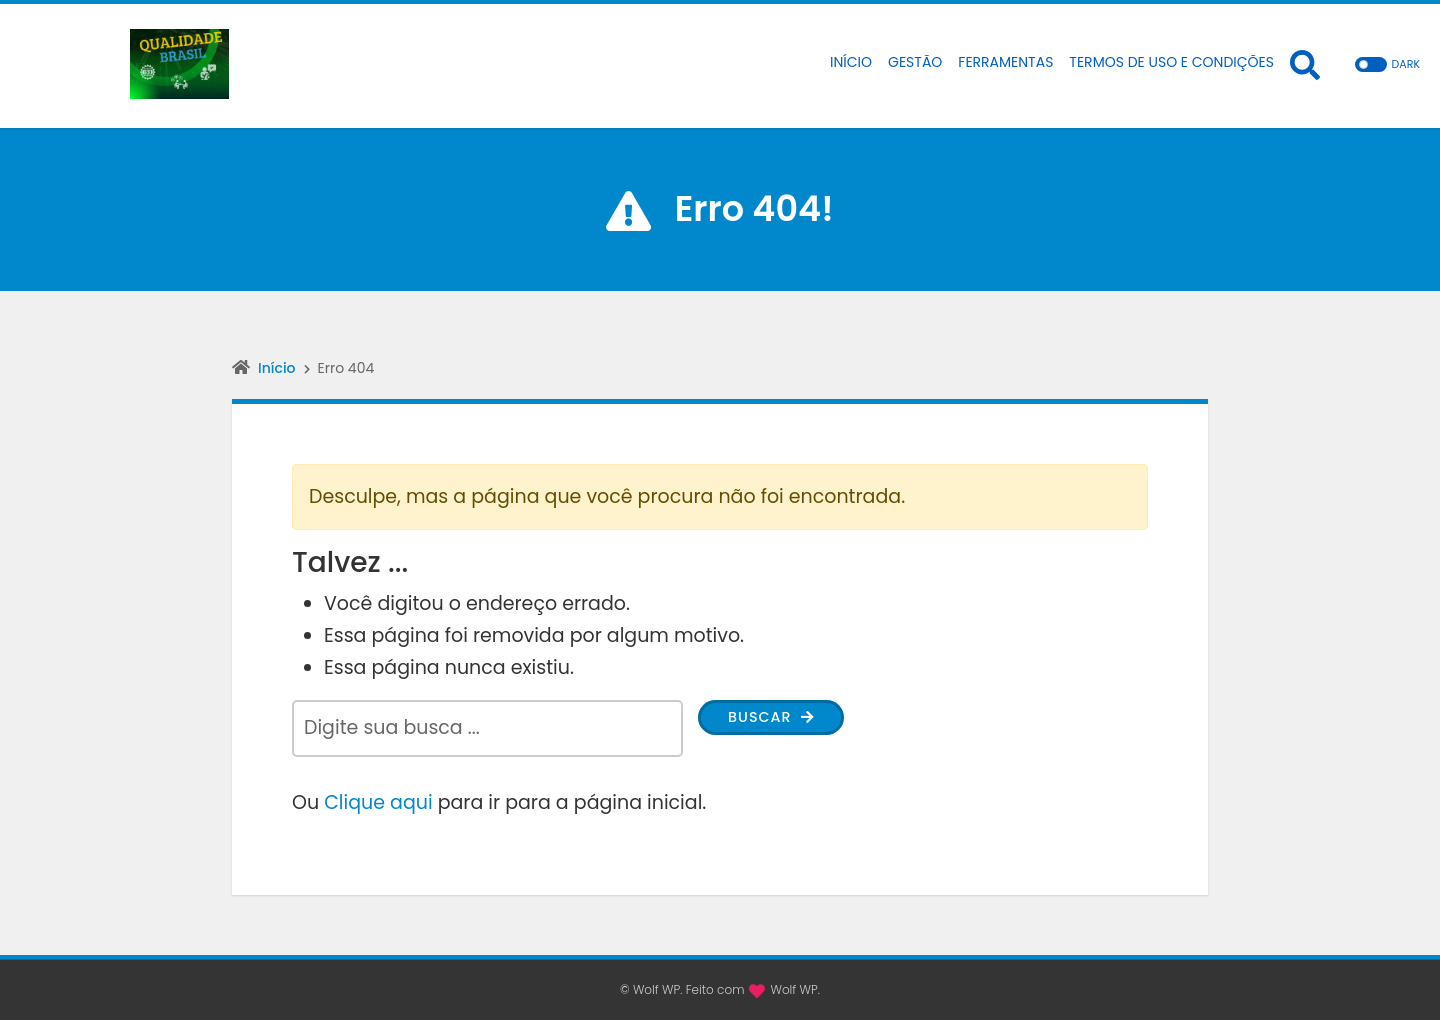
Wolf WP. (795, 989)
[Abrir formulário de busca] (1305, 64)
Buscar (783, 720)
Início (277, 368)
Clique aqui (378, 802)
